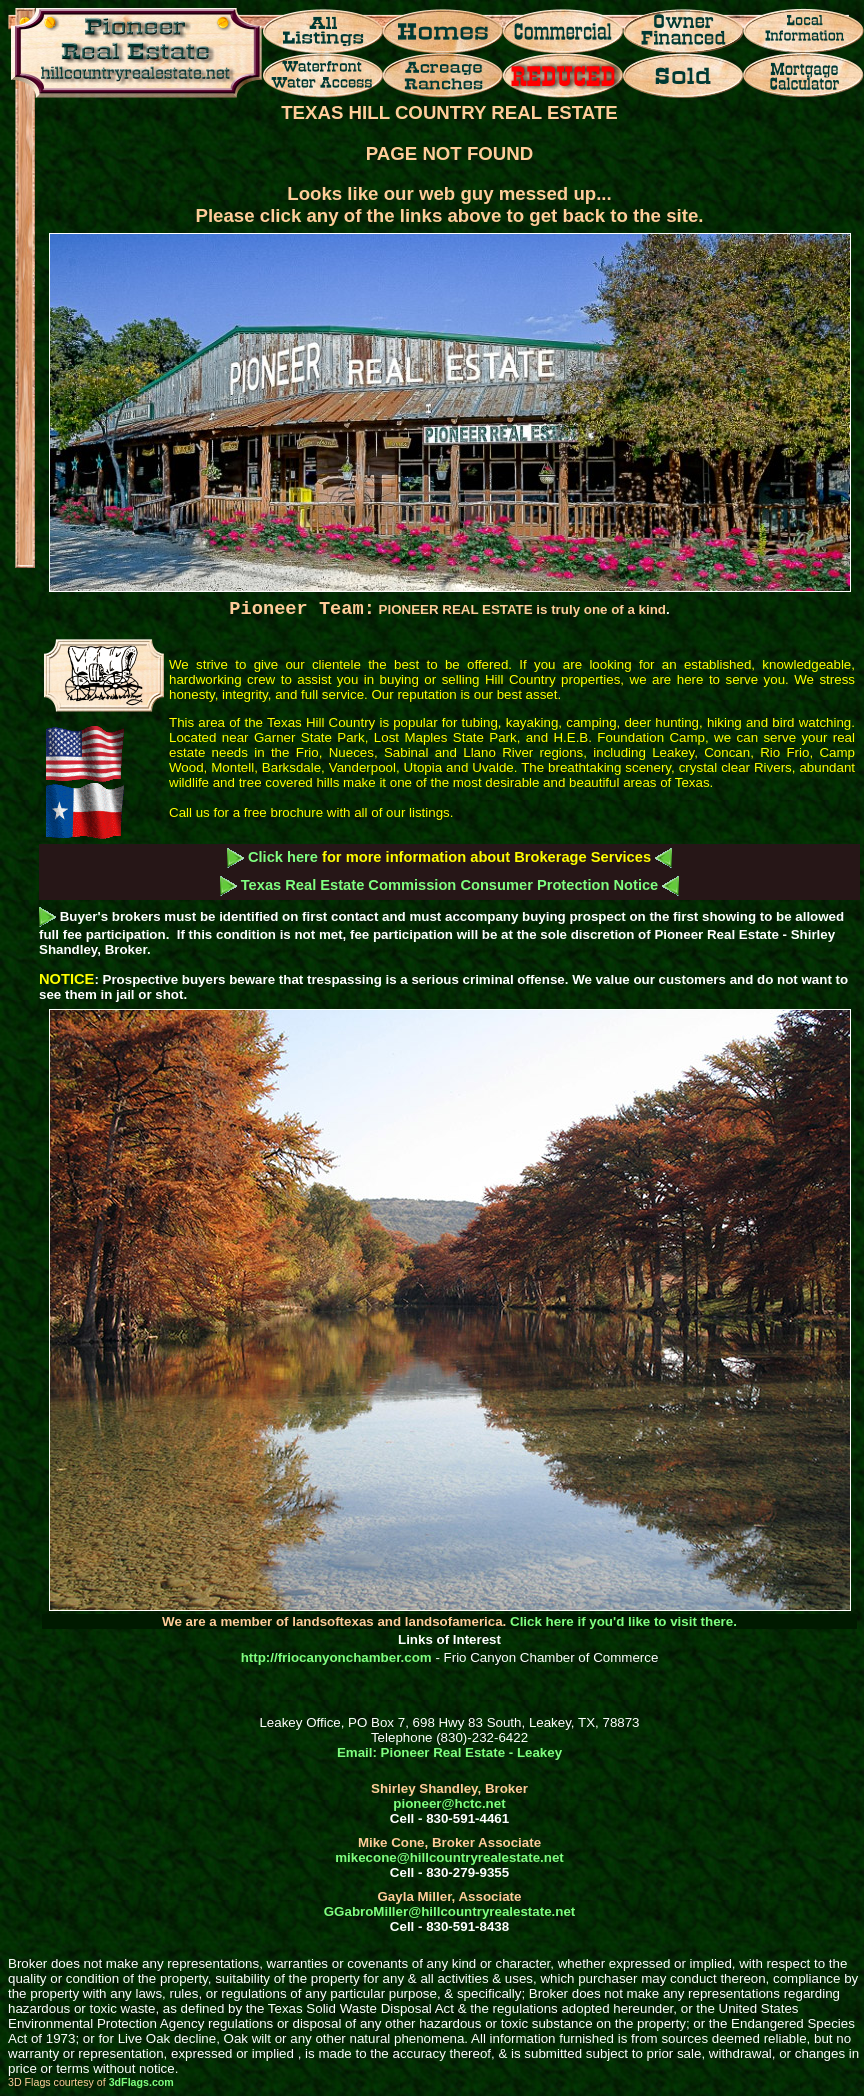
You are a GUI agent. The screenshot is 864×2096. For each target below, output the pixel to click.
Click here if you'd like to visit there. (623, 1621)
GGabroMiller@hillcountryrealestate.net (449, 1911)
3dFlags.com (141, 2082)
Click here (283, 857)
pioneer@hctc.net (449, 1803)
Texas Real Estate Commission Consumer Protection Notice (450, 885)
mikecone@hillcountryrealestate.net (449, 1857)
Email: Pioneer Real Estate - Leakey (449, 1752)
